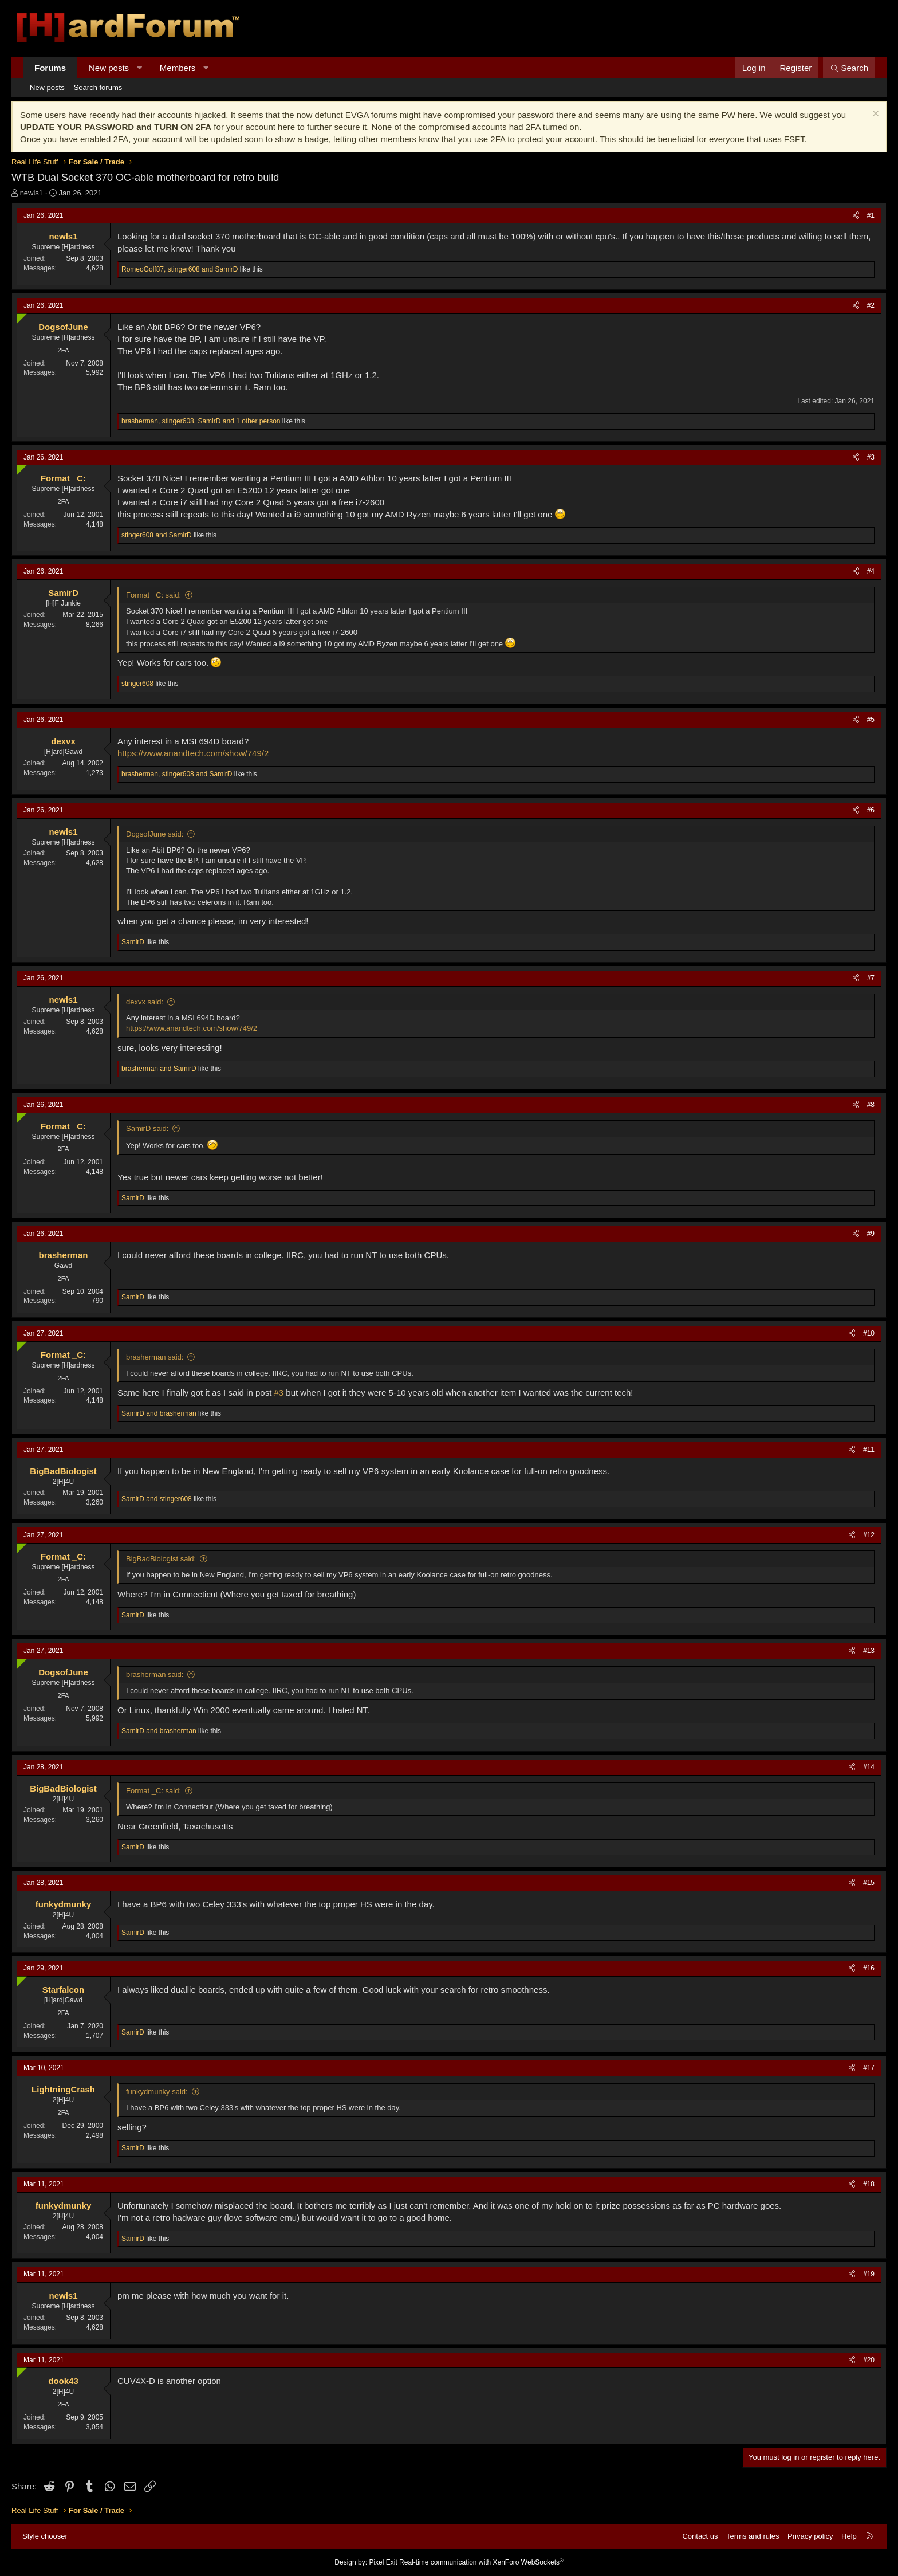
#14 (869, 1767)
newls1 (31, 193)
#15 (869, 1883)
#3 (871, 457)
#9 (871, 1234)
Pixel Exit (383, 2562)
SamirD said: (147, 1128)
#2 (871, 305)
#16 (869, 1968)
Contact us (700, 2536)
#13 (869, 1651)
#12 (869, 1535)
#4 (871, 571)
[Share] (856, 215)
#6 (871, 810)
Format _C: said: (153, 595)
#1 (871, 215)
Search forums (98, 87)
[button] (139, 67)
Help (849, 2536)
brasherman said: (154, 1357)
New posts (109, 68)
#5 (871, 720)
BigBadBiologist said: (161, 1558)
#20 (869, 2360)
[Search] (849, 67)
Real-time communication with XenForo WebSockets (481, 2562)
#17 (869, 2068)
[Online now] (19, 316)
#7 (871, 978)
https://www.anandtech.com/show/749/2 (193, 753)
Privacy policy (810, 2536)
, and (179, 269)
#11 (869, 1450)
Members (178, 68)
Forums (50, 68)
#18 (869, 2184)
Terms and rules (752, 2536)
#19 (869, 2274)
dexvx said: (144, 1002)
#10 (869, 1333)
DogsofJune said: (154, 834)
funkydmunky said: (157, 2091)
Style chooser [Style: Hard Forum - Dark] (45, 2536)
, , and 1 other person (201, 421)
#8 (871, 1105)
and (156, 535)
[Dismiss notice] (874, 115)
